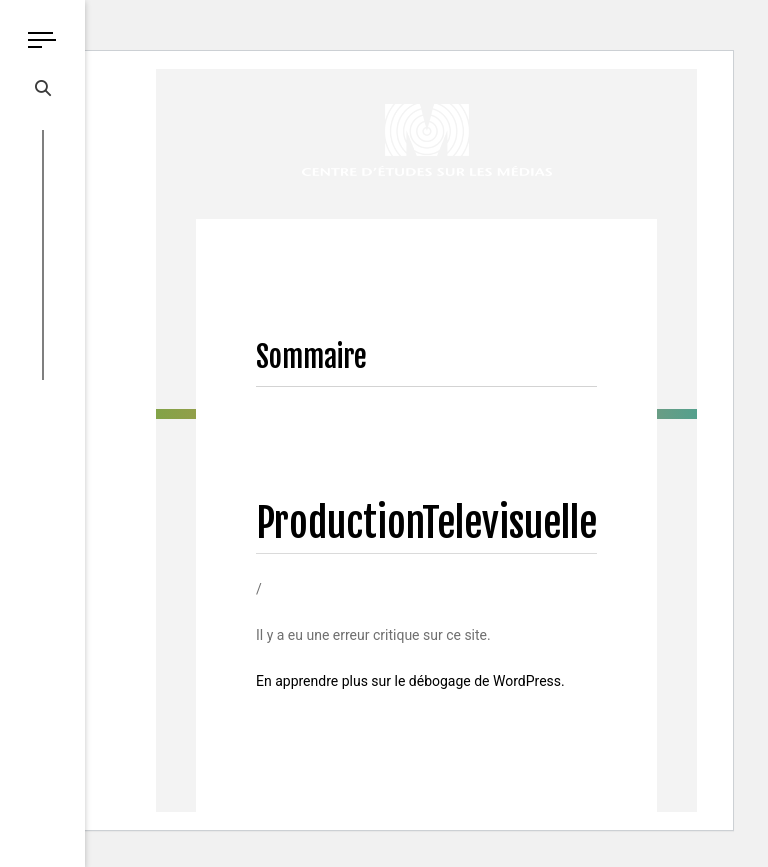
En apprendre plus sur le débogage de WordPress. (410, 681)
